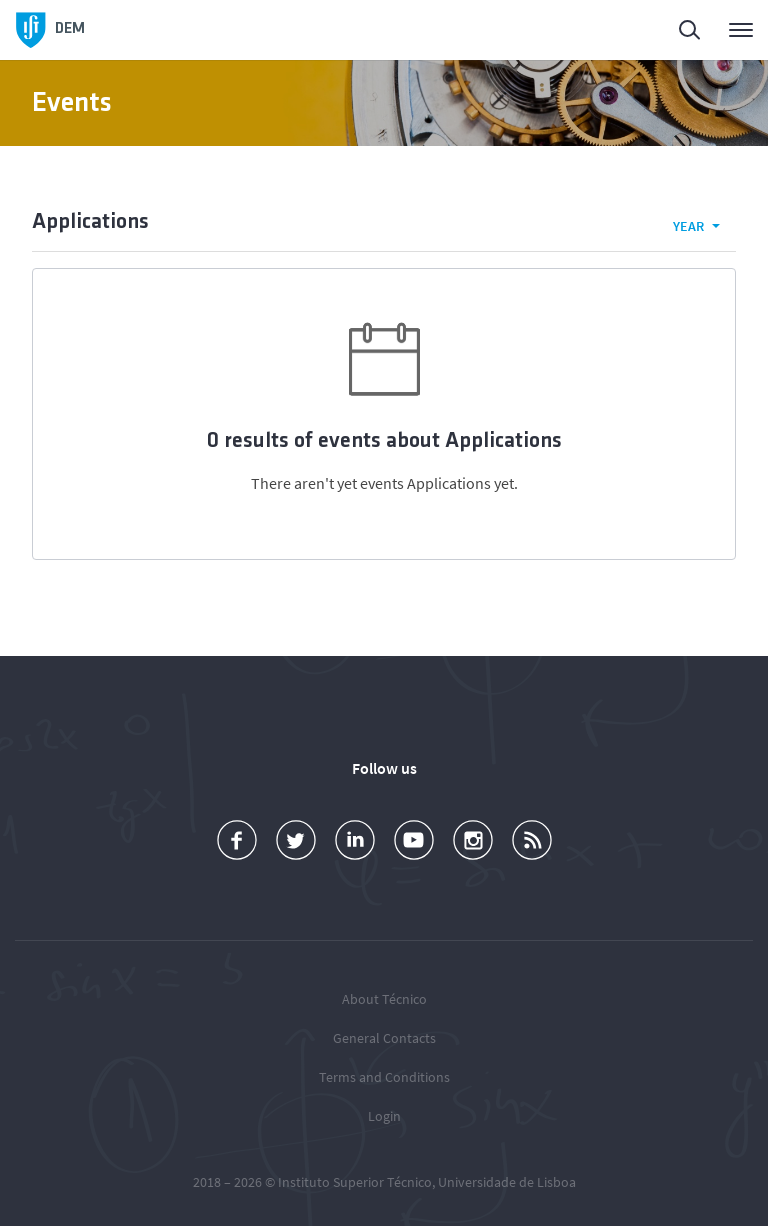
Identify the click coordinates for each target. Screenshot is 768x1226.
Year (688, 226)
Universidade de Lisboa (507, 1182)
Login (384, 1116)
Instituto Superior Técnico (355, 1182)
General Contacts (384, 1038)
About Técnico (384, 999)
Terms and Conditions (384, 1077)
